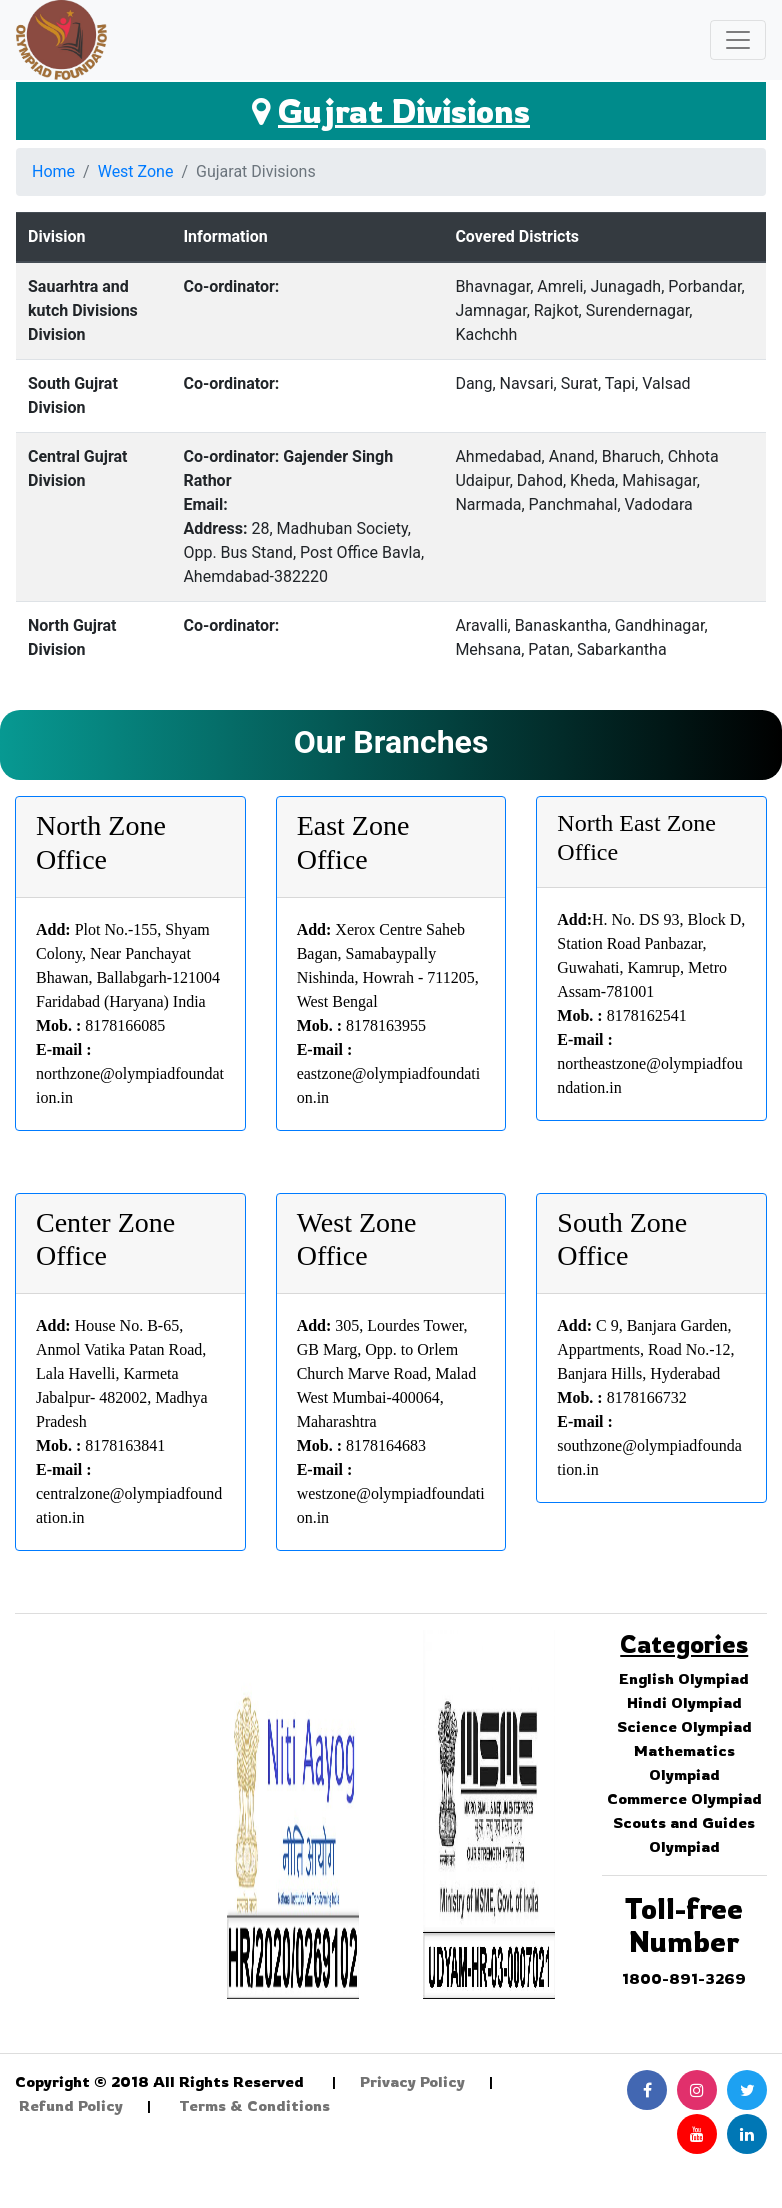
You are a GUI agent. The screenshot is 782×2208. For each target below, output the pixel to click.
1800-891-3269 (684, 1978)
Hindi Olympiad (684, 1702)
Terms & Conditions (254, 2105)
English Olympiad (684, 1678)
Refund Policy (71, 2105)
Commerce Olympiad (684, 1798)
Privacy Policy (412, 2081)
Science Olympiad (684, 1726)
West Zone (136, 171)
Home (53, 171)
